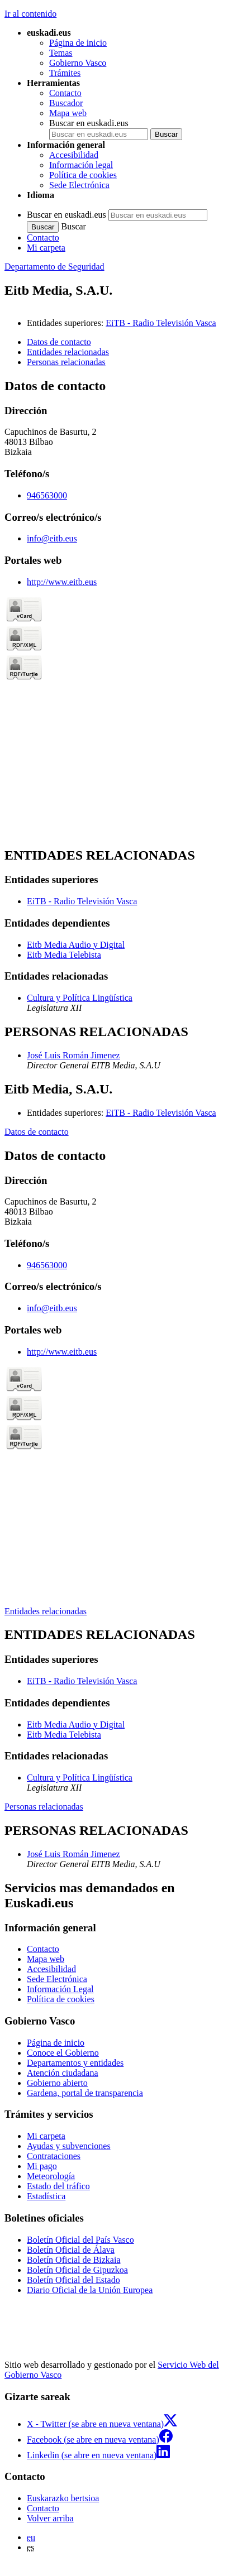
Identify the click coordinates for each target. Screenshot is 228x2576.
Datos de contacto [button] (59, 342)
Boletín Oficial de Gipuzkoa (77, 2270)
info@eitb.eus (52, 538)
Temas (61, 52)
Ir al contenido (30, 13)
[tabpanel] (114, 607)
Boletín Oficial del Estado (73, 2280)
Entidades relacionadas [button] (68, 352)
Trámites (64, 73)
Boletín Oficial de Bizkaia (74, 2260)
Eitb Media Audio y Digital (76, 944)
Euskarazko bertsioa (63, 2498)
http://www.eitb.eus (62, 582)
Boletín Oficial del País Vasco (80, 2239)
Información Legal (60, 1989)
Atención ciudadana (62, 2073)
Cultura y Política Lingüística (79, 997)
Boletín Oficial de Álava (71, 2249)
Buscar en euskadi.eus (89, 123)
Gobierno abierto (57, 2083)
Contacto (65, 93)
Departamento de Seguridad (54, 266)
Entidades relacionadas (45, 1611)
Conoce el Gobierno (63, 2052)
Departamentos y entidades (75, 2062)
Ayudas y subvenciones (69, 2146)
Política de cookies (83, 175)
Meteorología (51, 2176)
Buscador (66, 103)
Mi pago (42, 2166)
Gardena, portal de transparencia (85, 2093)
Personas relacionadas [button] (66, 362)
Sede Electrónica (79, 185)
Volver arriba (50, 2518)
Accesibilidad (73, 155)
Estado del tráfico (58, 2186)
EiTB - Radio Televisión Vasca (161, 323)
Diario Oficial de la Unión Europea (90, 2290)
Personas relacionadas (43, 1806)
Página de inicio (78, 42)
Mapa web (68, 113)
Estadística (46, 2196)
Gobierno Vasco (77, 63)
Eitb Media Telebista (64, 955)
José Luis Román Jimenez (73, 1055)
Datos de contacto (36, 1131)
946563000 (47, 495)
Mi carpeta (46, 247)
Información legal (81, 165)
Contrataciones (53, 2156)
